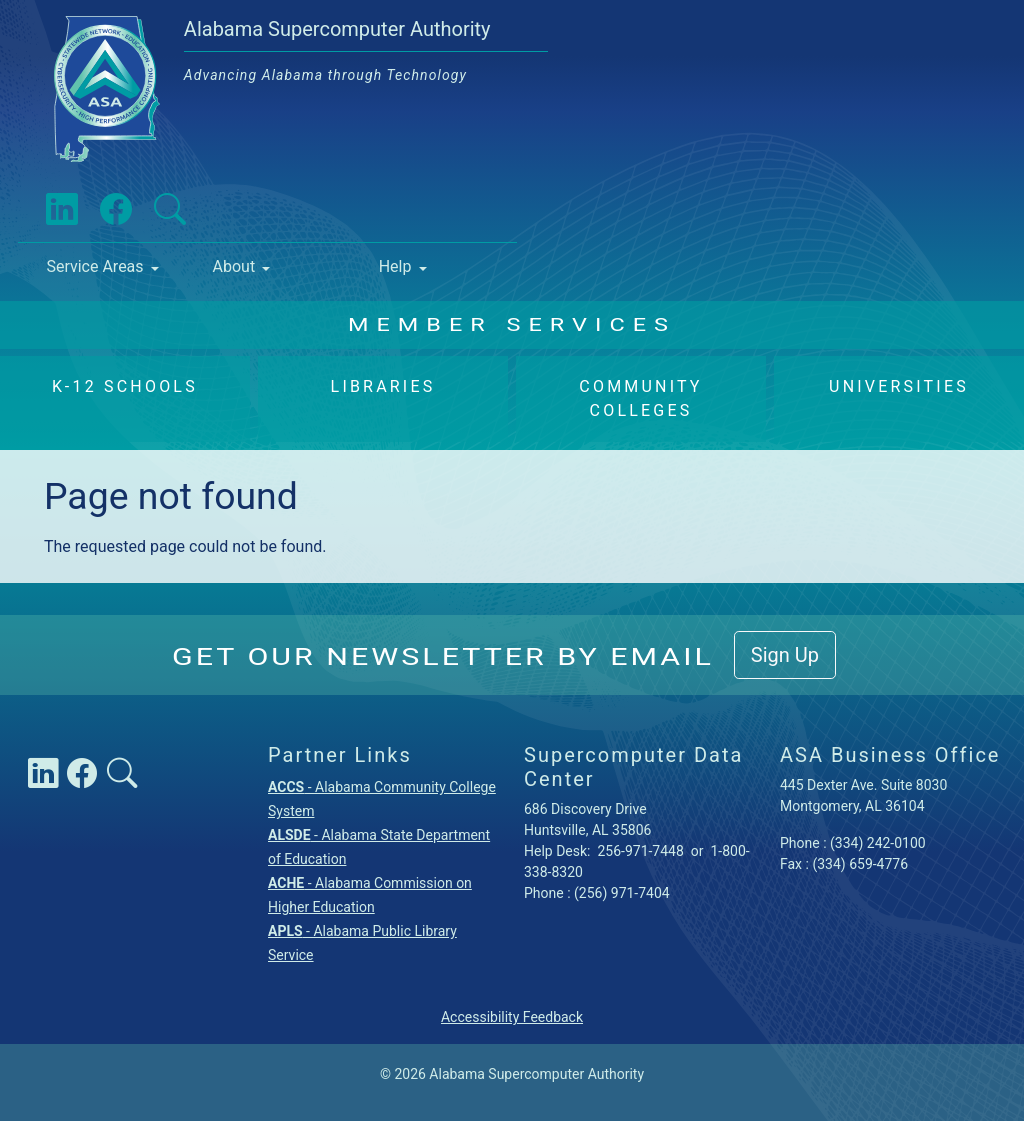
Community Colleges (640, 398)
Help (395, 266)
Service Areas (94, 266)
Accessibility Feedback (512, 1017)
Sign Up (785, 655)
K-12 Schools (125, 386)
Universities (899, 386)
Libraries (383, 386)
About (234, 266)
